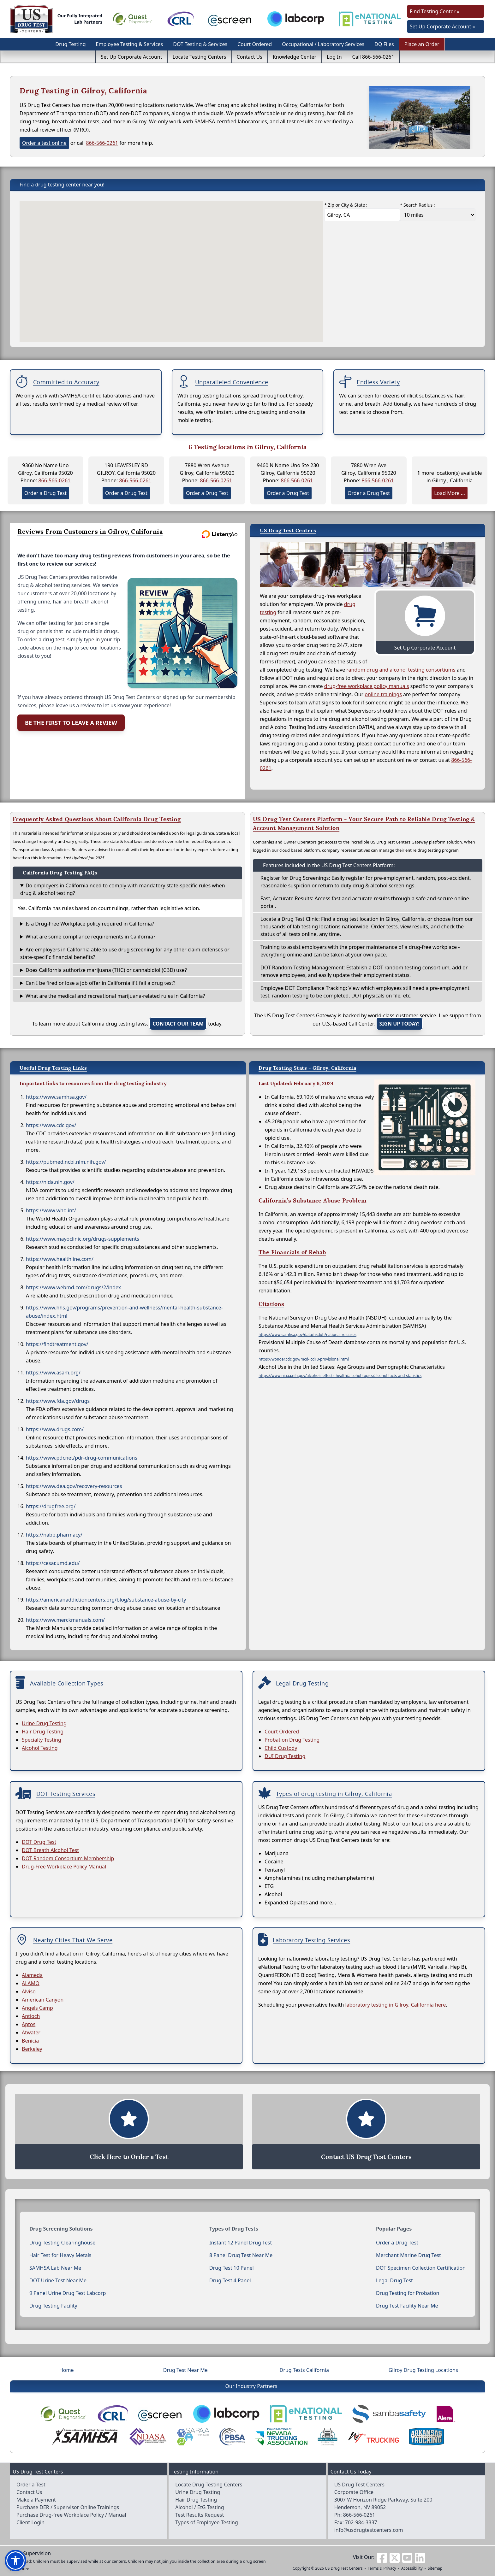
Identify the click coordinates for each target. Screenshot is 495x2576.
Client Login (30, 2522)
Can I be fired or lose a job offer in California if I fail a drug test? (101, 982)
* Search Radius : (417, 205)
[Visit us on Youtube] (407, 2557)
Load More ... (449, 493)
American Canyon (42, 1999)
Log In (334, 56)
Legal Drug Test (394, 2280)
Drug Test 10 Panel (231, 2267)
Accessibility (412, 2568)
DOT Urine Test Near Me (57, 2280)
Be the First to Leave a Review (71, 722)
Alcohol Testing (40, 1747)
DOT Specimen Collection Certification (421, 2267)
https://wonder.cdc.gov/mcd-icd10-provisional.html (304, 1359)
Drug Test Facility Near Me (407, 2305)
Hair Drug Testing (42, 1731)
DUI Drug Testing (285, 1756)
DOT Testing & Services (200, 44)
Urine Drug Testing (44, 1723)
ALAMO (30, 1983)
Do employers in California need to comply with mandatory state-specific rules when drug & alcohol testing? (122, 889)
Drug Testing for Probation (407, 2293)
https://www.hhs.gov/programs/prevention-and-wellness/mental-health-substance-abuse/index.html (124, 1311)
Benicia (30, 2040)
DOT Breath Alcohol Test (50, 1850)
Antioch (31, 2016)
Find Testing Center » (434, 11)
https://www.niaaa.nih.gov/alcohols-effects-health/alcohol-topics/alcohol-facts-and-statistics (340, 1375)
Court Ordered (254, 44)
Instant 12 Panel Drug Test (240, 2242)
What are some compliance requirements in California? (90, 936)
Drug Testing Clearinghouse (62, 2242)
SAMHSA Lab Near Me (55, 2267)
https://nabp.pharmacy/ (54, 1534)
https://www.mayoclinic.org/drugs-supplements (82, 1238)
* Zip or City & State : (345, 205)
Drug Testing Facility (53, 2305)
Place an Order (421, 44)
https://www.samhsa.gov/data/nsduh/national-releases (307, 1334)
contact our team (178, 1023)
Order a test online (44, 142)
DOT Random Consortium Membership (68, 1858)
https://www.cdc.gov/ (51, 1125)
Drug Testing (70, 44)
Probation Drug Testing (292, 1739)
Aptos (28, 2024)
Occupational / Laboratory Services (323, 44)
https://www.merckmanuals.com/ (65, 1619)
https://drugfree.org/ (50, 1506)
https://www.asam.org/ (53, 1372)
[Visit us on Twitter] (395, 2557)
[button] (15, 2560)
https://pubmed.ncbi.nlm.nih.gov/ (66, 1161)
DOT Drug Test (39, 1841)
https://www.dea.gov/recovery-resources (74, 1486)
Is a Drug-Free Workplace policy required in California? (90, 923)
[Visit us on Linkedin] (420, 2557)
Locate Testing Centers (199, 56)
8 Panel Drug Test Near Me (240, 2255)
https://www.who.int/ (51, 1210)
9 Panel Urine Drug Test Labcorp (67, 2293)
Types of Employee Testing (206, 2522)
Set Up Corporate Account (131, 56)
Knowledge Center (294, 56)
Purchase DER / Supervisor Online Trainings (67, 2507)
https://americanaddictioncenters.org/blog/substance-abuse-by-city (106, 1599)
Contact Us (249, 56)
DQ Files (384, 44)
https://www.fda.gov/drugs (58, 1400)
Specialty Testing (41, 1739)
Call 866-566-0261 (373, 56)
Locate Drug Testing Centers (208, 2484)
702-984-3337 (361, 2522)
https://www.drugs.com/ (55, 1429)
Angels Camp (37, 2007)
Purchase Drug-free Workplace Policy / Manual (71, 2514)
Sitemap (435, 2568)
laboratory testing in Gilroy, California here (395, 2004)
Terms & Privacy (382, 2568)
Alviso (29, 1991)
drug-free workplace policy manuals (366, 686)
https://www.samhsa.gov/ (56, 1096)
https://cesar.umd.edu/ (53, 1563)
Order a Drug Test (45, 493)
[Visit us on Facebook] (382, 2557)
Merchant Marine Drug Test (408, 2255)
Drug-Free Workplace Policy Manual (64, 1866)
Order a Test (30, 2484)
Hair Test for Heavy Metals (60, 2255)
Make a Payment (36, 2499)
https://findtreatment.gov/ (57, 1344)
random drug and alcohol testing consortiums (400, 669)
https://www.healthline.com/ (59, 1259)
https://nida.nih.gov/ (50, 1182)
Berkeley (32, 2048)
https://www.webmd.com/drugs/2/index (73, 1287)
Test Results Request (199, 2514)
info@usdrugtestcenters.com (368, 2529)
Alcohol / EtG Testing (199, 2507)
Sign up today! (399, 1023)
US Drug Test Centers (344, 2568)
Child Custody (281, 1747)
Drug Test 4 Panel (230, 2280)
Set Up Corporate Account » (442, 26)
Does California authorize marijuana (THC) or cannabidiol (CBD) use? (106, 970)
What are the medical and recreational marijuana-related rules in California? (115, 995)
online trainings (383, 694)
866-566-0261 (102, 142)
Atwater (31, 2032)
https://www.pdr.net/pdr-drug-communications (81, 1457)
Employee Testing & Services (129, 44)
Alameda (32, 1975)
